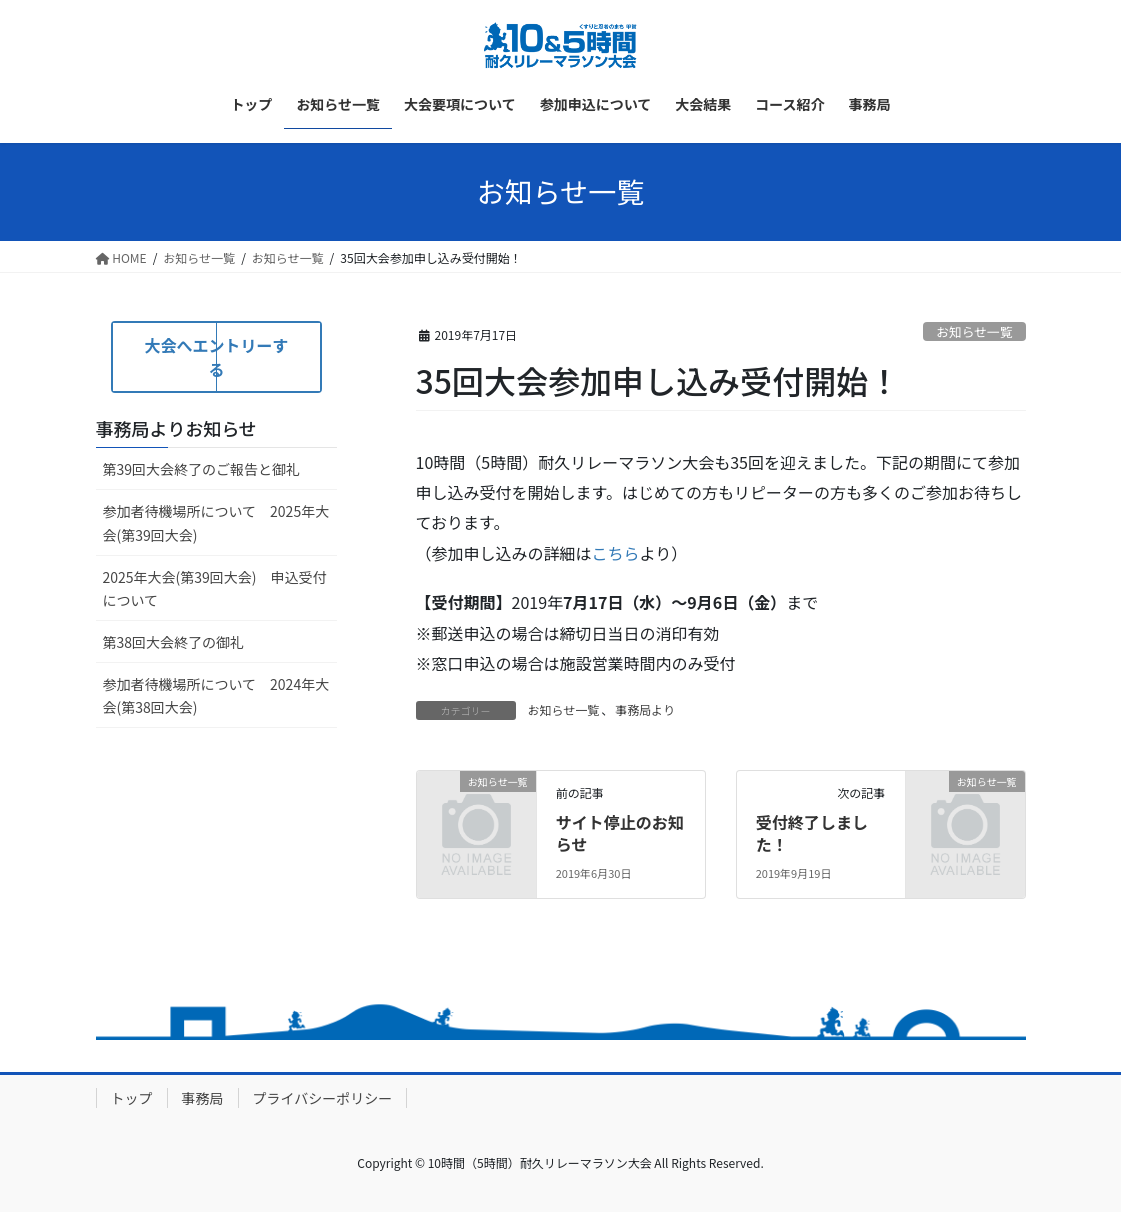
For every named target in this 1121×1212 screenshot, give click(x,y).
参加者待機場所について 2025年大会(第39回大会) (216, 522)
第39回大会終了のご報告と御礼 (202, 469)
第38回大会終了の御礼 (174, 642)
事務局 (203, 1098)
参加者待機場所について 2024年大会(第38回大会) (216, 695)
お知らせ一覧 (974, 331)
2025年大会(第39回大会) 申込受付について (215, 588)
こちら (616, 553)
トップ (132, 1098)
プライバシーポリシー (323, 1098)
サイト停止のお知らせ (620, 833)
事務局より (645, 709)
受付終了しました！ (812, 833)
